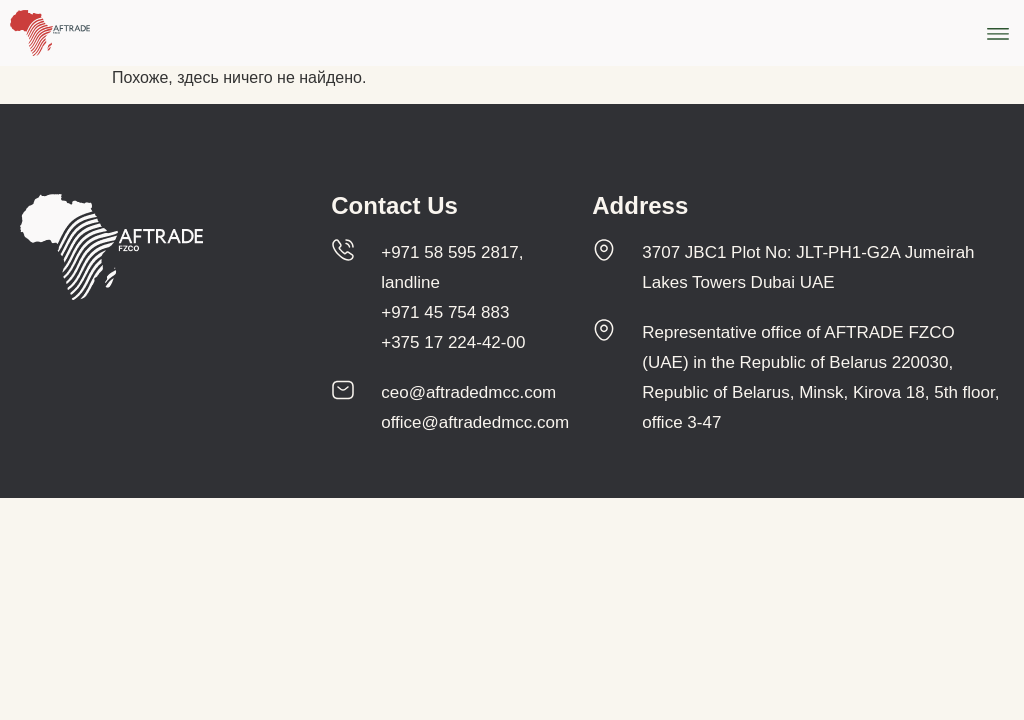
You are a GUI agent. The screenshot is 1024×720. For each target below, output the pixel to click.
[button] (997, 33)
